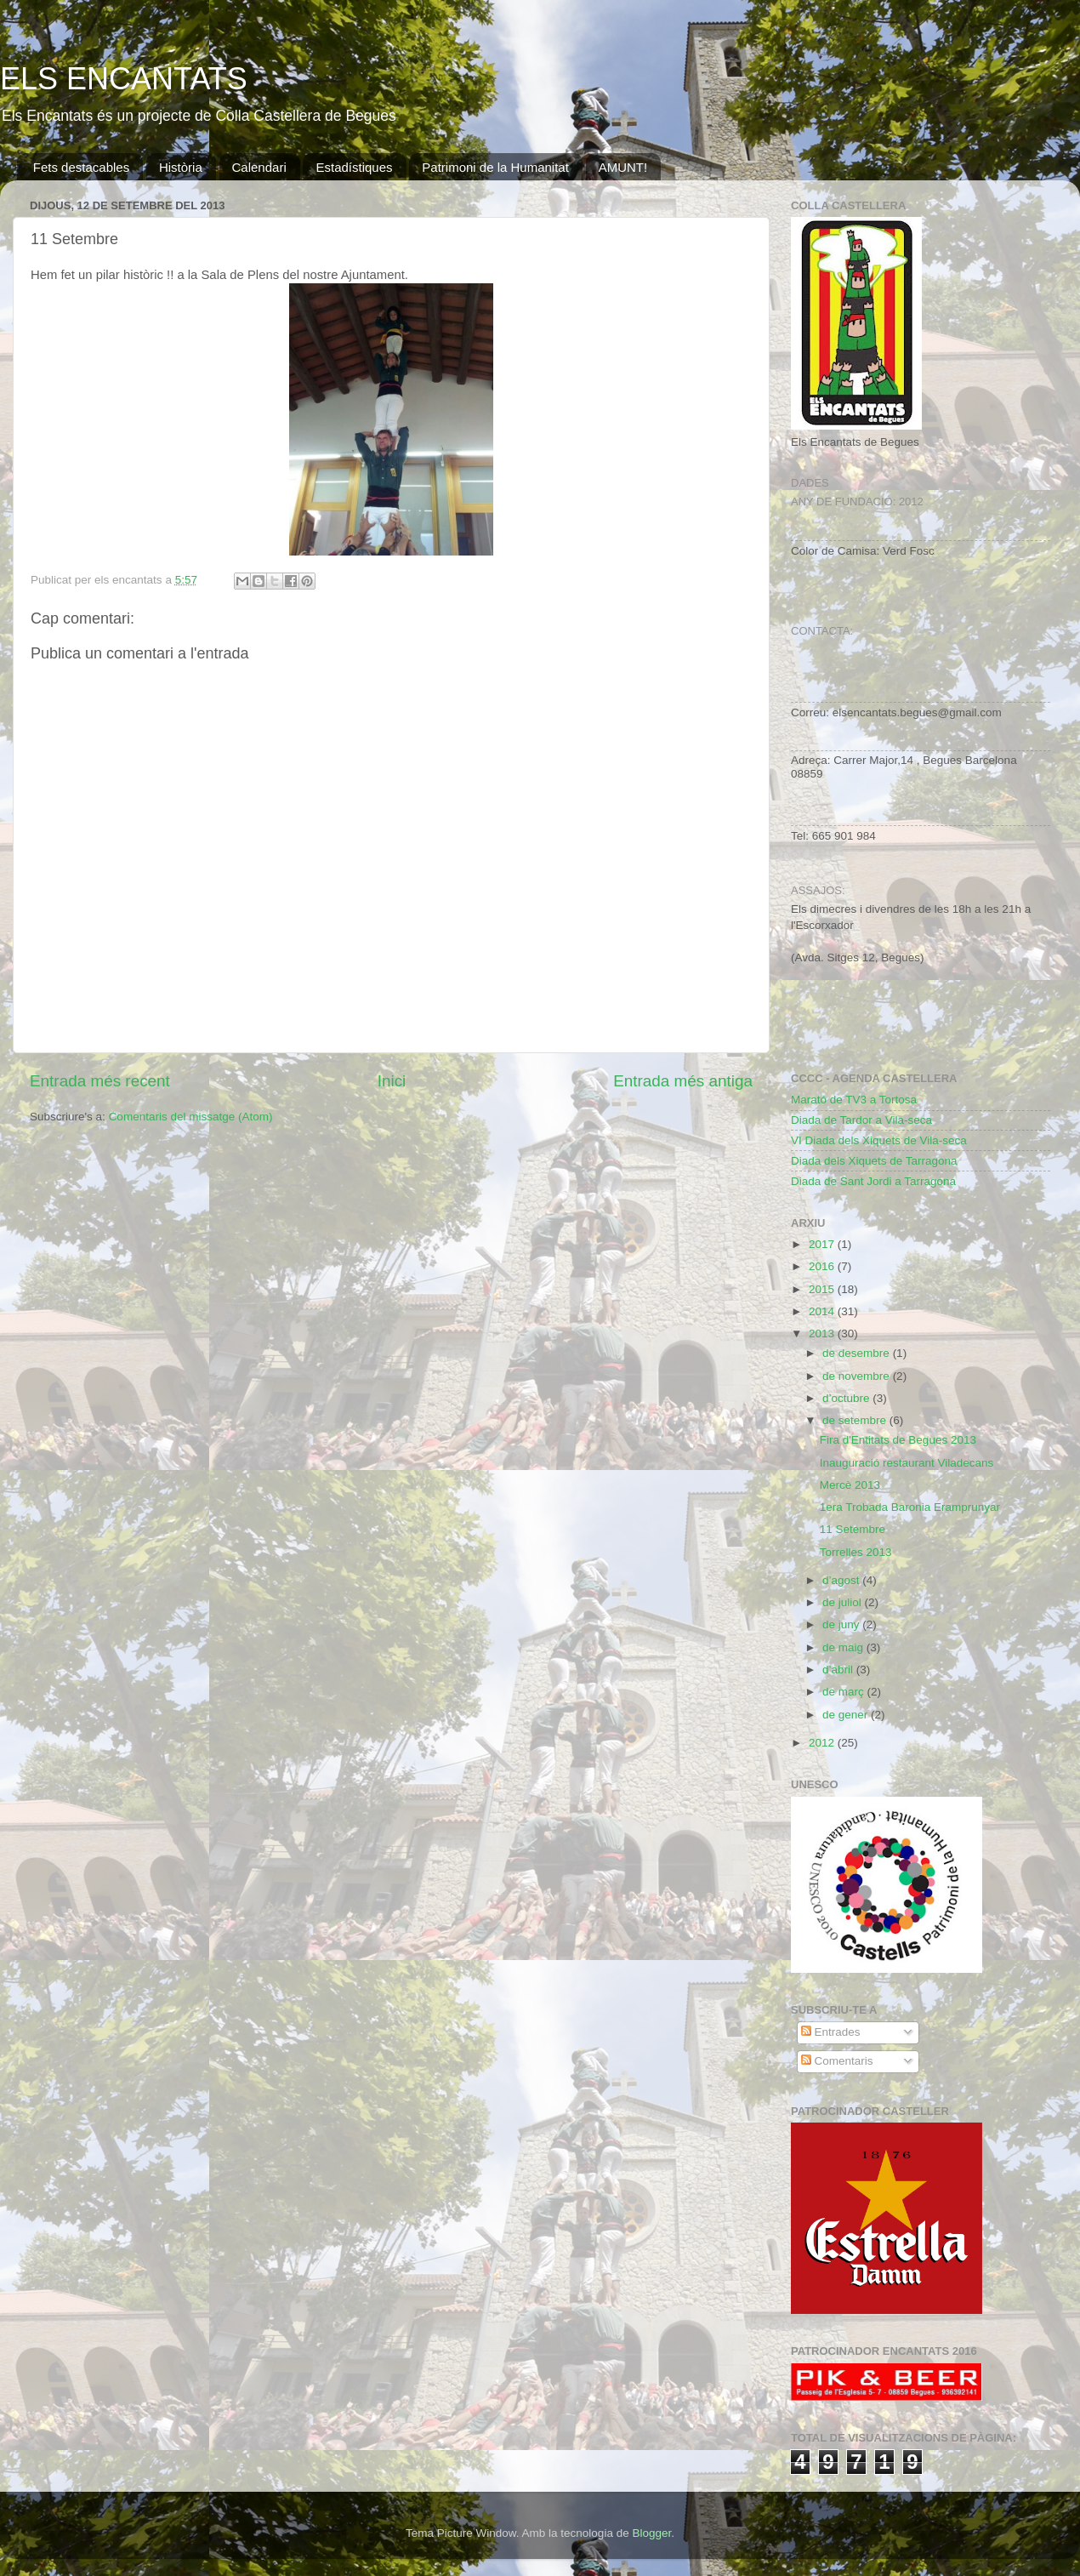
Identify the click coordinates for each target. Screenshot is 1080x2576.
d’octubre (847, 1398)
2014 (823, 1311)
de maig (844, 1647)
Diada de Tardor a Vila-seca (861, 1120)
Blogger (651, 2533)
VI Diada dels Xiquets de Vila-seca (879, 1140)
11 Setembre (852, 1529)
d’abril (839, 1669)
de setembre (856, 1420)
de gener (846, 1714)
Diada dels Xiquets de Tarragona (874, 1160)
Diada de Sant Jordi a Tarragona (873, 1181)
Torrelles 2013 (856, 1552)
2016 (823, 1266)
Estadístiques (353, 167)
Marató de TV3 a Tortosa (854, 1099)
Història (180, 167)
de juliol (843, 1602)
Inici (392, 1081)
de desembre (857, 1353)
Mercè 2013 (850, 1485)
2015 (823, 1289)
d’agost (842, 1580)
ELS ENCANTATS (123, 78)
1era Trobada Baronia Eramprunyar (910, 1507)
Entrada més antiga (683, 1081)
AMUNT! (623, 167)
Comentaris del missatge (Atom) (191, 1116)
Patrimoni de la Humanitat (495, 167)
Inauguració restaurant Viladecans (907, 1462)
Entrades (831, 2032)
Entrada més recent (100, 1081)
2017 (823, 1244)
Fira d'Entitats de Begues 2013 (898, 1439)
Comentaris (837, 2061)
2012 (823, 1742)
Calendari (259, 167)
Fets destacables (81, 167)
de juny (842, 1624)
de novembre (857, 1376)
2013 (823, 1333)
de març (844, 1691)
